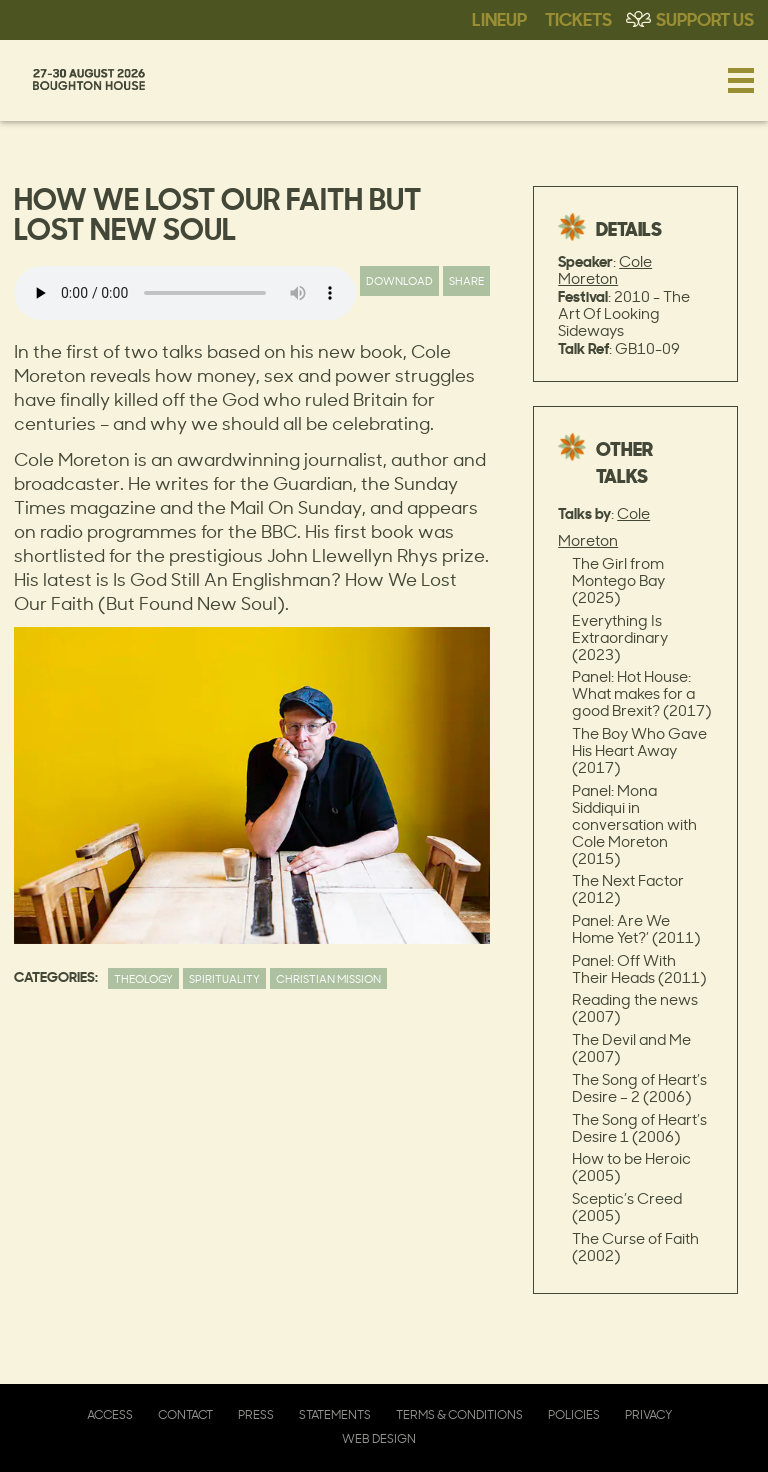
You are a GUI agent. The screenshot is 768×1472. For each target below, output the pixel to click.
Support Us (705, 18)
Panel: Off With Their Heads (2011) (639, 969)
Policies (574, 1414)
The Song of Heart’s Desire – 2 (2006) (639, 1088)
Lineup (499, 18)
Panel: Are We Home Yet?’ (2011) (636, 929)
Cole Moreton (605, 270)
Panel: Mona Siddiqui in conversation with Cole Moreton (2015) (634, 824)
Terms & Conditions (459, 1414)
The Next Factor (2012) (628, 889)
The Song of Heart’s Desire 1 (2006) (639, 1128)
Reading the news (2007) (635, 1008)
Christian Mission (328, 978)
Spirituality (224, 978)
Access (110, 1414)
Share (466, 280)
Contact (185, 1414)
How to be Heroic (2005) (631, 1167)
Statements (335, 1414)
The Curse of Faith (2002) (635, 1247)
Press (256, 1414)
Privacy (648, 1414)
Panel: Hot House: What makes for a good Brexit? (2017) (641, 693)
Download (399, 280)
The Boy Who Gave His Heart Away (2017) (639, 750)
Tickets (578, 18)
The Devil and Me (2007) (631, 1048)
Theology (143, 978)
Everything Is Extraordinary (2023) (620, 637)
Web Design (379, 1438)
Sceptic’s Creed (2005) (627, 1207)
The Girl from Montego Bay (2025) (618, 580)
